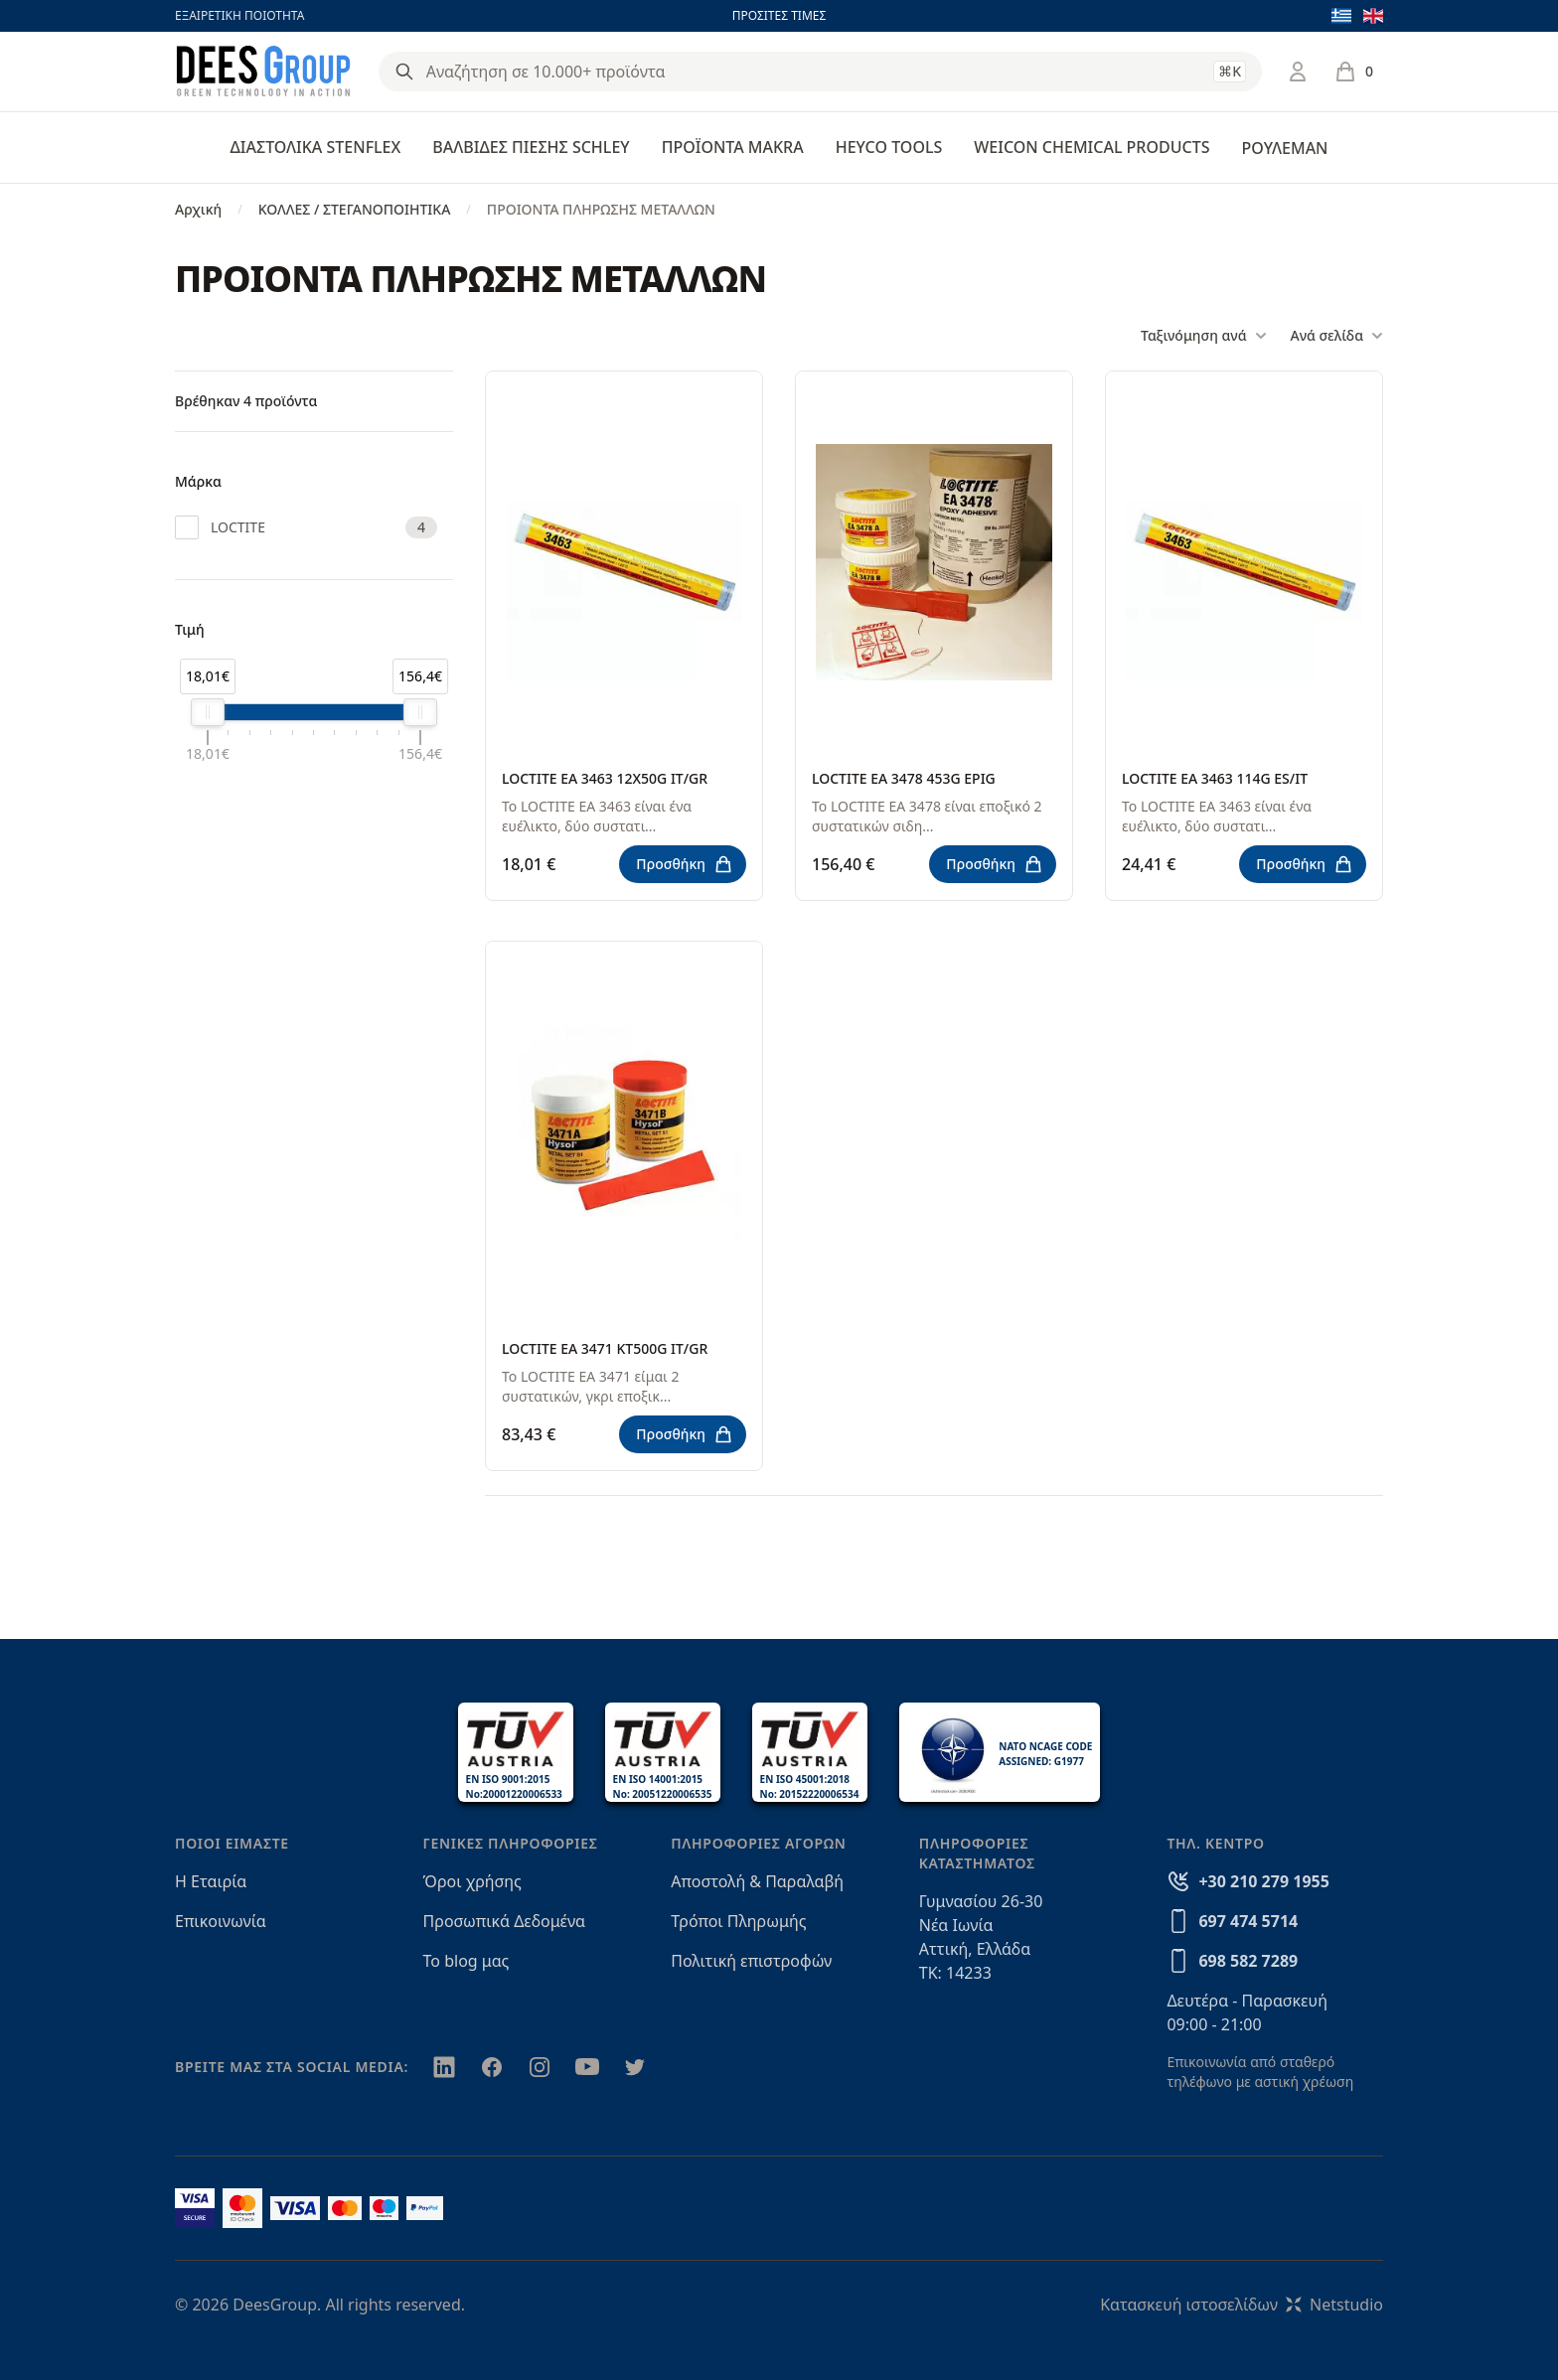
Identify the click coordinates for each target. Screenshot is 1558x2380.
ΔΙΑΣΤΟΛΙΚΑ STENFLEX (316, 147)
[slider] (208, 712)
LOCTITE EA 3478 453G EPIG (904, 778)
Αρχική (198, 209)
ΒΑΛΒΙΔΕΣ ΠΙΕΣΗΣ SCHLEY (530, 147)
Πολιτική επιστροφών (751, 1961)
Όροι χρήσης (472, 1881)
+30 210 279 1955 (1263, 1881)
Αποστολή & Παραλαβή (757, 1881)
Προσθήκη (684, 864)
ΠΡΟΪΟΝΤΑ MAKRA (733, 147)
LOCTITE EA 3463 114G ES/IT (1215, 778)
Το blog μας (466, 1961)
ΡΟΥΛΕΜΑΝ (1284, 148)
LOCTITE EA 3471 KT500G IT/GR (604, 1348)
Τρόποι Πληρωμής (738, 1921)
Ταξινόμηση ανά (1203, 336)
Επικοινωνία (220, 1921)
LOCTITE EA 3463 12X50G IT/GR (604, 778)
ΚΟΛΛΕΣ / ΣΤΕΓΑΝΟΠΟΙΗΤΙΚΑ (354, 209)
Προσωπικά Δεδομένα (504, 1921)
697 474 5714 (1248, 1921)
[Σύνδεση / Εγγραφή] (1298, 71)
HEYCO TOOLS (889, 147)
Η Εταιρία (210, 1881)
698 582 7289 (1248, 1961)
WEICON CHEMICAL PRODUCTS (1091, 147)
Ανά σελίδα (1337, 336)
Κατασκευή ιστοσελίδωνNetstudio (1241, 2304)
